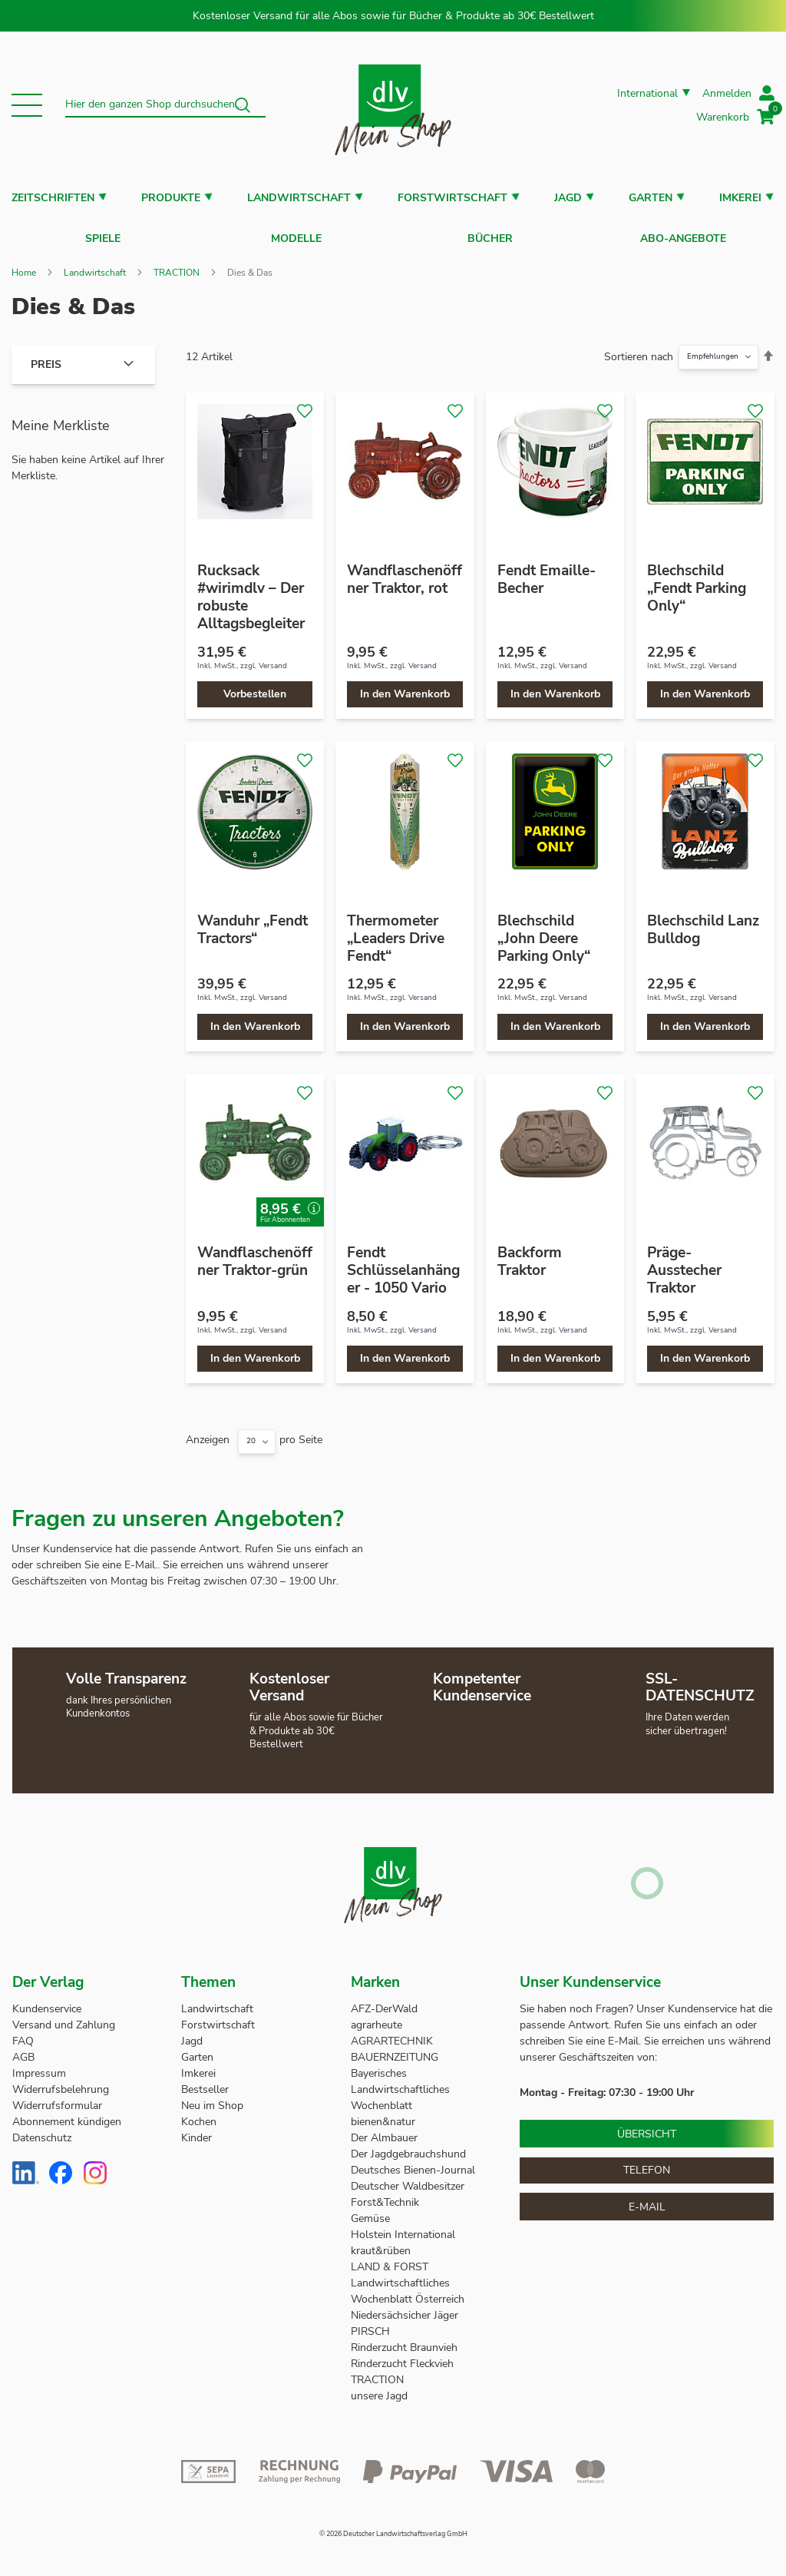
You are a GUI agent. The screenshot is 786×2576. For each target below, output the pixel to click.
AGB (23, 2050)
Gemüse (372, 2211)
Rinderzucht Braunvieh (406, 2340)
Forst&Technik (386, 2195)
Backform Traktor (529, 1254)
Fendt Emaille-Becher (546, 572)
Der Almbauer (384, 2131)
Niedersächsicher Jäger (406, 2308)
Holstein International (404, 2227)
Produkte (170, 197)
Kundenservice (46, 2002)
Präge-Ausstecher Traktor (684, 1262)
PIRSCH (370, 2324)
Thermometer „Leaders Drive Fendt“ (395, 931)
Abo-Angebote (683, 234)
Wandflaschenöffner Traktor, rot (404, 572)
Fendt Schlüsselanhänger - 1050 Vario (403, 1262)
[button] (27, 105)
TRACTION (177, 265)
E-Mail (647, 2199)
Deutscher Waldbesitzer (407, 2179)
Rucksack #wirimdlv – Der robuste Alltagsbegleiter (251, 589)
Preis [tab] (46, 356)
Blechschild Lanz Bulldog (703, 922)
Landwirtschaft (299, 197)
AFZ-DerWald (384, 2002)
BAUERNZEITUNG (394, 2050)
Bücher (490, 234)
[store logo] (393, 105)
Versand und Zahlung (63, 2018)
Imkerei (740, 197)
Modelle (296, 234)
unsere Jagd (379, 2389)
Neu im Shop (212, 2098)
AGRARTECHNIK (392, 2034)
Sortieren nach (638, 349)
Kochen (198, 2114)
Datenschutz (41, 2131)
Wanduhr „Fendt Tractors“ (252, 922)
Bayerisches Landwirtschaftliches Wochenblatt (400, 2082)
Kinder (196, 2131)
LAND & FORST (391, 2260)
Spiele (103, 234)
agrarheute (376, 2018)
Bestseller (205, 2082)
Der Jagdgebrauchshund (408, 2147)
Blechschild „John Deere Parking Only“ (543, 931)
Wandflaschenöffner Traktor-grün (254, 1254)
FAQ (23, 2034)
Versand (273, 658)
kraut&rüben (381, 2244)
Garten (650, 197)
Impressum (39, 2066)
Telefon (646, 2162)
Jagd (568, 197)
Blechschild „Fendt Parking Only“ (696, 580)
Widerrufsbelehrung (60, 2082)
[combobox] (165, 105)
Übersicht (646, 2126)
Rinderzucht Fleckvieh (402, 2356)
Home (24, 265)
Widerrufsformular (57, 2098)
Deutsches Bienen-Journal (413, 2163)
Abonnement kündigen (66, 2114)
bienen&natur (383, 2114)
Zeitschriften (53, 197)
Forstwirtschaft (452, 197)
